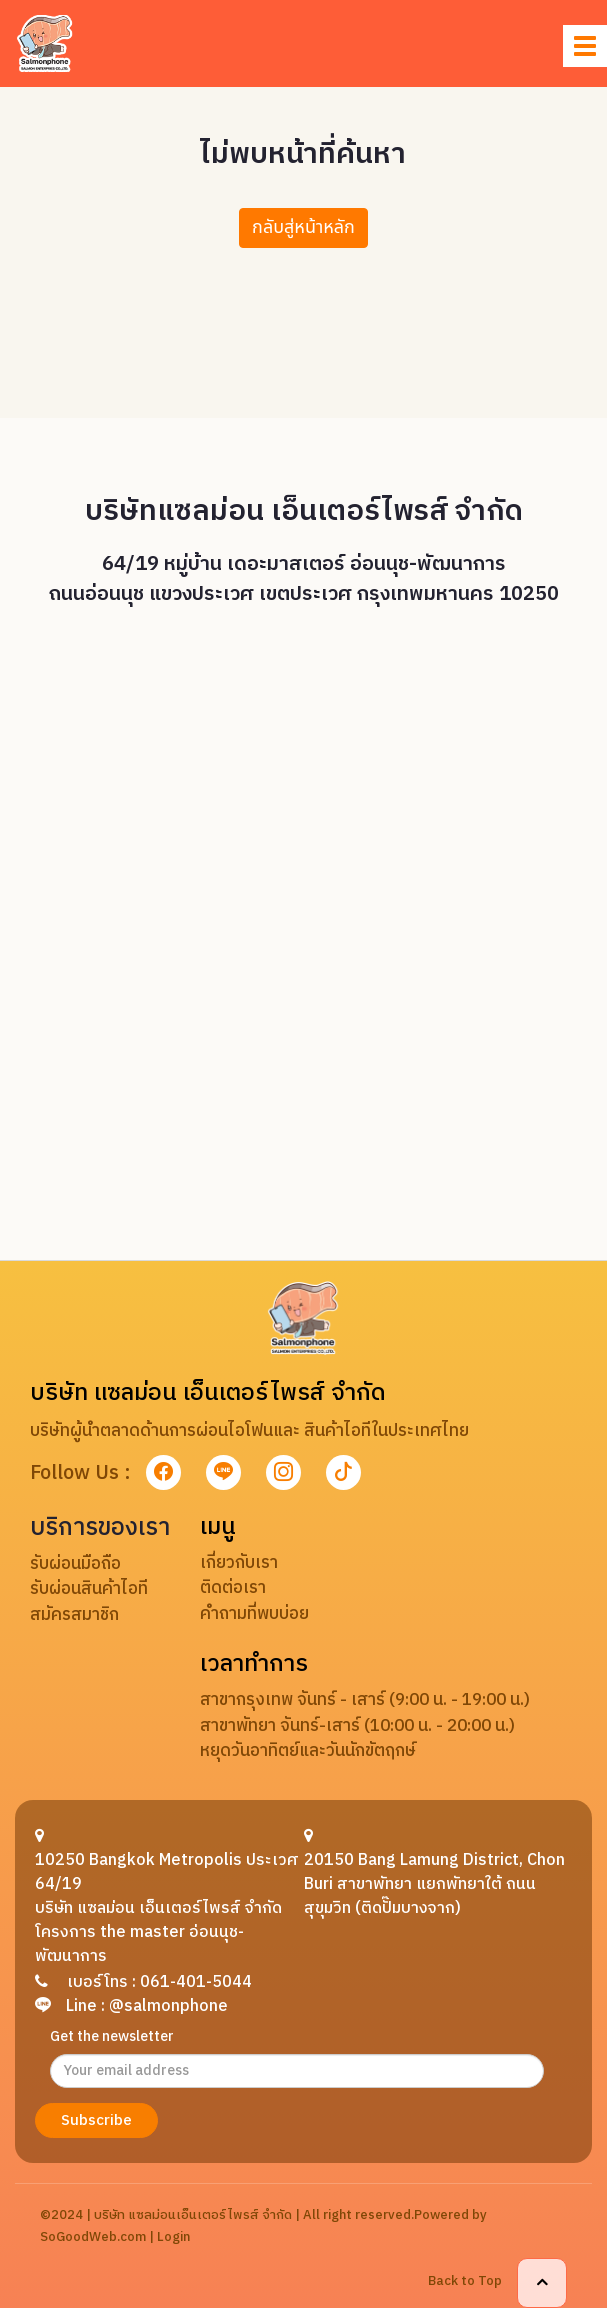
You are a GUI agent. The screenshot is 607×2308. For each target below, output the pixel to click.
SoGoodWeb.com (93, 2237)
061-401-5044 (196, 1982)
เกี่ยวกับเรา (239, 1563)
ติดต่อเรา (233, 1588)
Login (173, 2237)
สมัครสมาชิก (74, 1615)
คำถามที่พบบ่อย (254, 1614)
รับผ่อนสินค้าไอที (89, 1589)
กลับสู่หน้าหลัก (303, 227)
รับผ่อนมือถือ (75, 1564)
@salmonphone (168, 2006)
